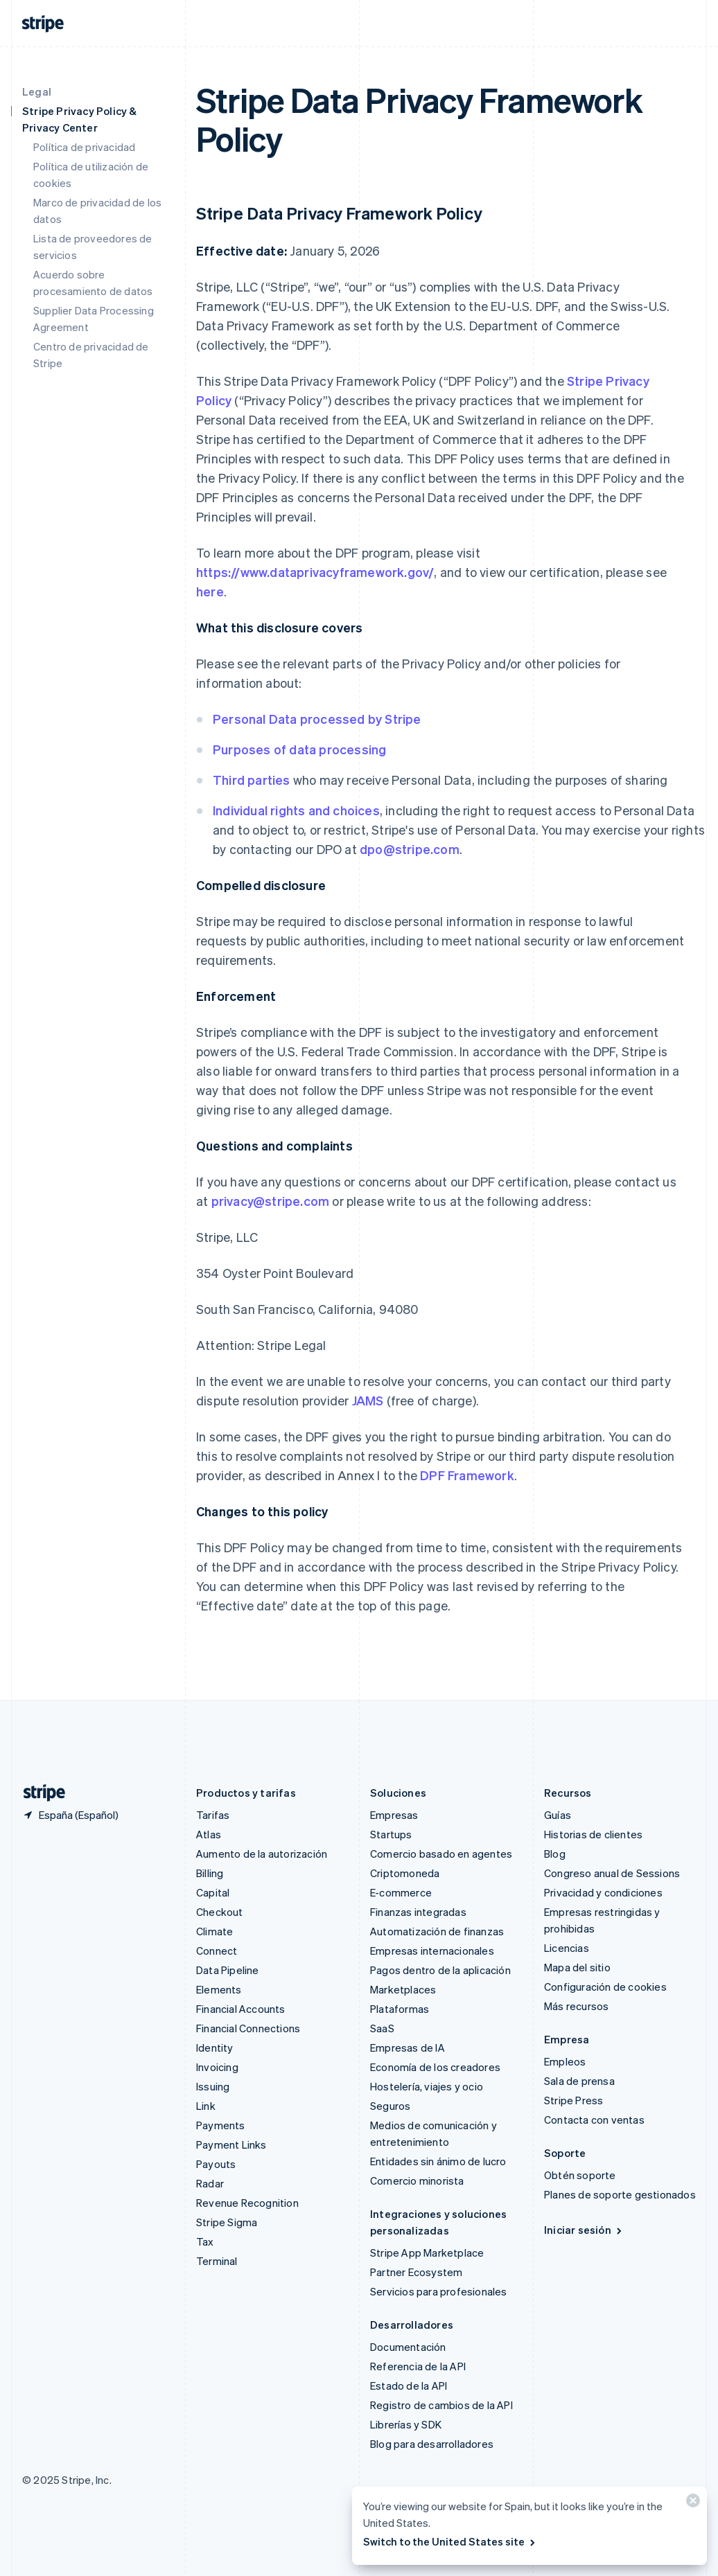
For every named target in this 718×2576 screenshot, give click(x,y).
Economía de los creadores (435, 2067)
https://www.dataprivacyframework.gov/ (315, 572)
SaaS (382, 2028)
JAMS (368, 1400)
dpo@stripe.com (409, 849)
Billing (209, 1873)
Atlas (208, 1834)
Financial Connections (248, 2028)
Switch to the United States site (450, 2541)
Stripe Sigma (226, 2222)
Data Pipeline (227, 1970)
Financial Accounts (241, 2009)
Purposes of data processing (299, 749)
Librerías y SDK (405, 2424)
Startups (391, 1834)
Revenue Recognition (247, 2203)
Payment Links (231, 2144)
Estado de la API (408, 2385)
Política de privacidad (84, 147)
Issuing (212, 2086)
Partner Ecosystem (416, 2272)
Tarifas (212, 1815)
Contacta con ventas (594, 2119)
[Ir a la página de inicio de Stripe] (39, 1793)
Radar (210, 2183)
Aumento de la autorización (261, 1853)
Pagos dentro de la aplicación (440, 1970)
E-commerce (401, 1892)
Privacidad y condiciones (603, 1892)
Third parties (251, 780)
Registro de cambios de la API (441, 2405)
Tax (205, 2241)
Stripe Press (573, 2100)
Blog (555, 1853)
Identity (215, 2047)
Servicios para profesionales (438, 2291)
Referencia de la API (418, 2366)
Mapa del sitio (577, 1967)
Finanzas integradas (418, 1912)
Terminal (217, 2261)
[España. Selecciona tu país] (70, 1814)
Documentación (408, 2347)
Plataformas (399, 2009)
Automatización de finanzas (437, 1931)
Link (206, 2106)
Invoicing (217, 2067)
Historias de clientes (593, 1834)
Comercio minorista (417, 2180)
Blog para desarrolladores (431, 2444)
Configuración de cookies (605, 1986)
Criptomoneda (404, 1873)
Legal (36, 91)
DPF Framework (465, 1475)
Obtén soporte (580, 2175)
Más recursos (576, 2006)
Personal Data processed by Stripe (317, 719)
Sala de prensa (579, 2081)
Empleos (565, 2061)
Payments (220, 2125)
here (210, 591)
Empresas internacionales (432, 1950)
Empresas (394, 1815)
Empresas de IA (407, 2047)
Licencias (566, 1948)
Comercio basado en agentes (441, 1853)
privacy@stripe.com (270, 1201)
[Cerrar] (691, 2504)
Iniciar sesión (584, 2230)
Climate (214, 1931)
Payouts (216, 2164)
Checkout (219, 1912)
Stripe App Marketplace (427, 2252)
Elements (219, 1989)
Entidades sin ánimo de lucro (438, 2161)
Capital (212, 1892)
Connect (216, 1950)
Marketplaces (403, 1989)
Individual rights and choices (296, 810)
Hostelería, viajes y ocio (426, 2086)
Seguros (390, 2106)
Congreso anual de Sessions (612, 1873)
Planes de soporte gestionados (620, 2194)
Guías (557, 1815)
